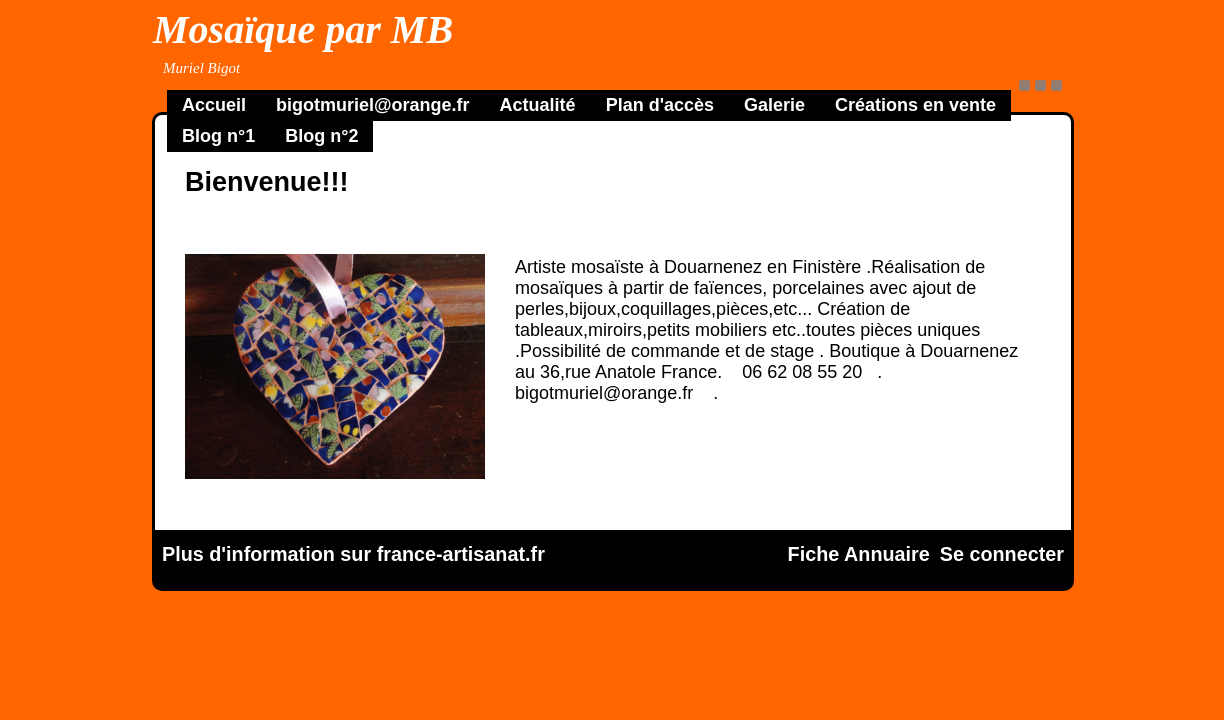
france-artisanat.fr (461, 554)
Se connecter (1002, 554)
